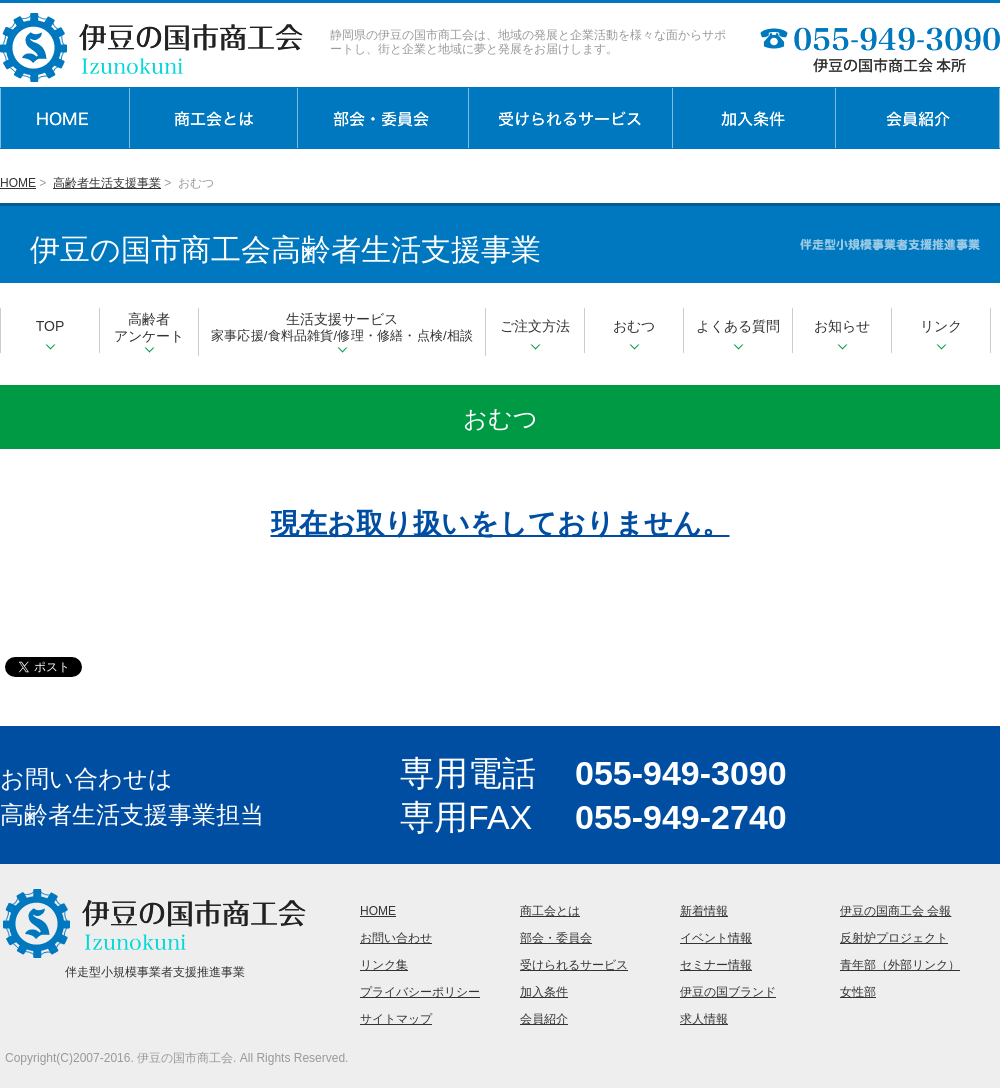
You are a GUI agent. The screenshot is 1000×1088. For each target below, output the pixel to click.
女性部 (858, 992)
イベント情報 (716, 938)
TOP (50, 333)
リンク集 (384, 965)
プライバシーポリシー (420, 992)
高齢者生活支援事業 (107, 183)
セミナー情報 (716, 965)
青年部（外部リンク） (900, 965)
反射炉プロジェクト (894, 938)
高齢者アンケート (149, 332)
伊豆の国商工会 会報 (895, 911)
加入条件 (544, 992)
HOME (18, 183)
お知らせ (842, 333)
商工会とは (550, 911)
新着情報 (704, 911)
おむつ (634, 333)
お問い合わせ (396, 938)
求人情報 (704, 1019)
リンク (941, 333)
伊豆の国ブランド (728, 992)
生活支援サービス (342, 332)
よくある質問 (738, 333)
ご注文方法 (535, 333)
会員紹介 (544, 1019)
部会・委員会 (556, 938)
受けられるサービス (574, 965)
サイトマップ (396, 1019)
